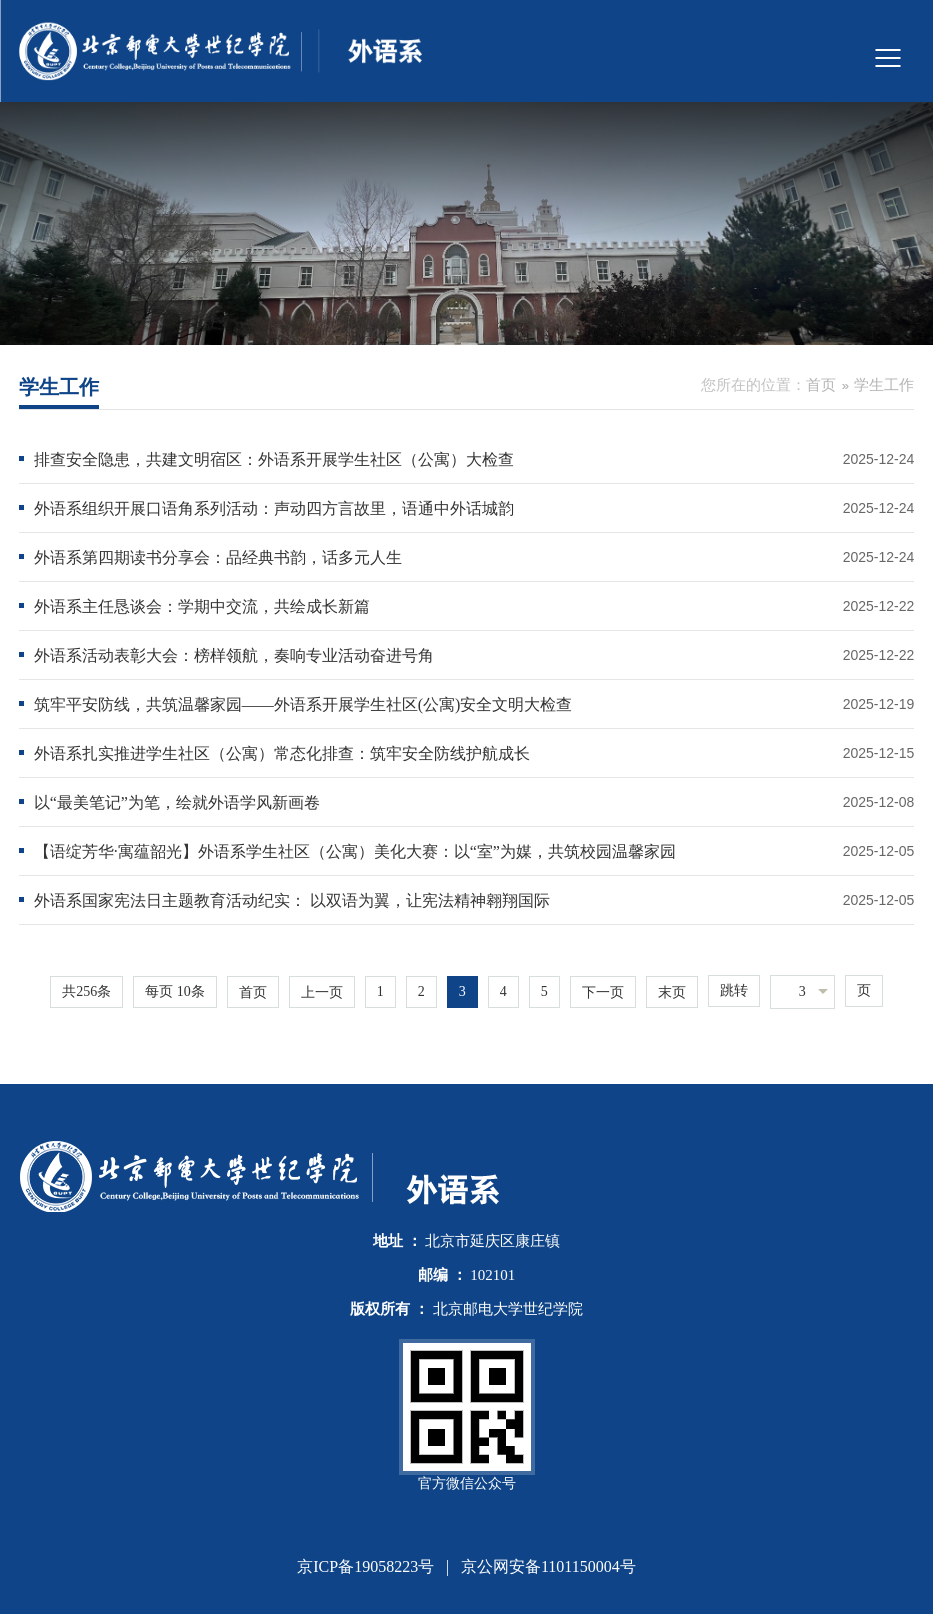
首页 (821, 385)
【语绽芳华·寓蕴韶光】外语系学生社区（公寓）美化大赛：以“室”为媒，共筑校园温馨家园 (355, 851)
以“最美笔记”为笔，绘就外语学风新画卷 (177, 802)
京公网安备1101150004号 (548, 1566)
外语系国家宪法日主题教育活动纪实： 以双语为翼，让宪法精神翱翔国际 (292, 900)
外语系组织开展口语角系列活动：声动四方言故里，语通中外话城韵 (274, 508)
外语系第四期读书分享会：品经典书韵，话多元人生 (218, 557)
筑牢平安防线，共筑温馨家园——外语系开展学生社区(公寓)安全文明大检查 (303, 704)
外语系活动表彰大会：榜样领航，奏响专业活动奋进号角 (234, 655)
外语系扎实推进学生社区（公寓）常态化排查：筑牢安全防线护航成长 (282, 753)
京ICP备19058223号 (365, 1566)
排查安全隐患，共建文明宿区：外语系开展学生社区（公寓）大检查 (274, 459)
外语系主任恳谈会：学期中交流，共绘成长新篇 (202, 606)
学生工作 (884, 385)
